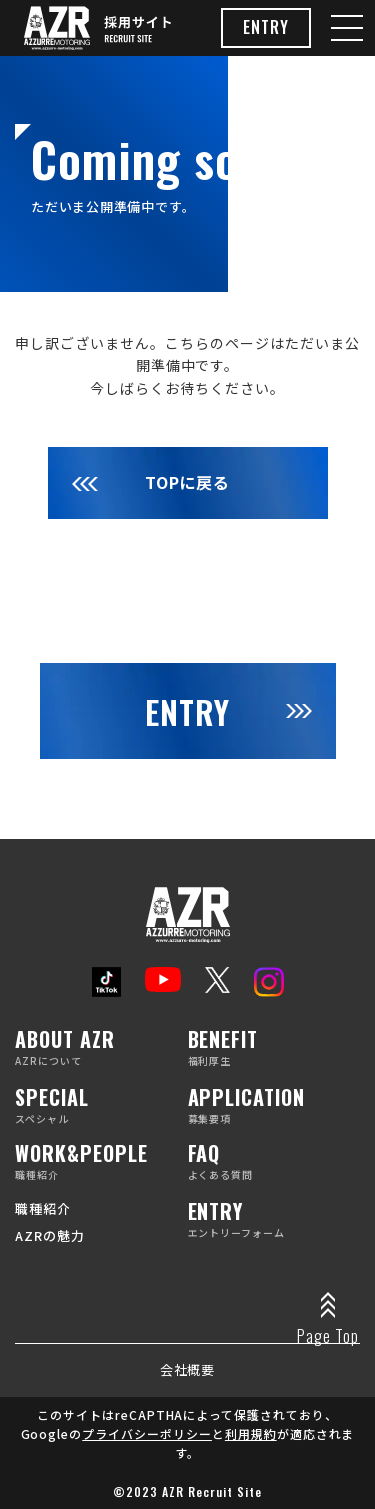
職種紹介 (101, 1162)
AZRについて (101, 1048)
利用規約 (251, 1433)
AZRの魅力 (50, 1235)
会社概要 (188, 1369)
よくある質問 (274, 1162)
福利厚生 (274, 1048)
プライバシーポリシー (147, 1433)
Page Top (328, 1336)
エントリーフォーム (274, 1220)
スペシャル (101, 1106)
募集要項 (274, 1106)
